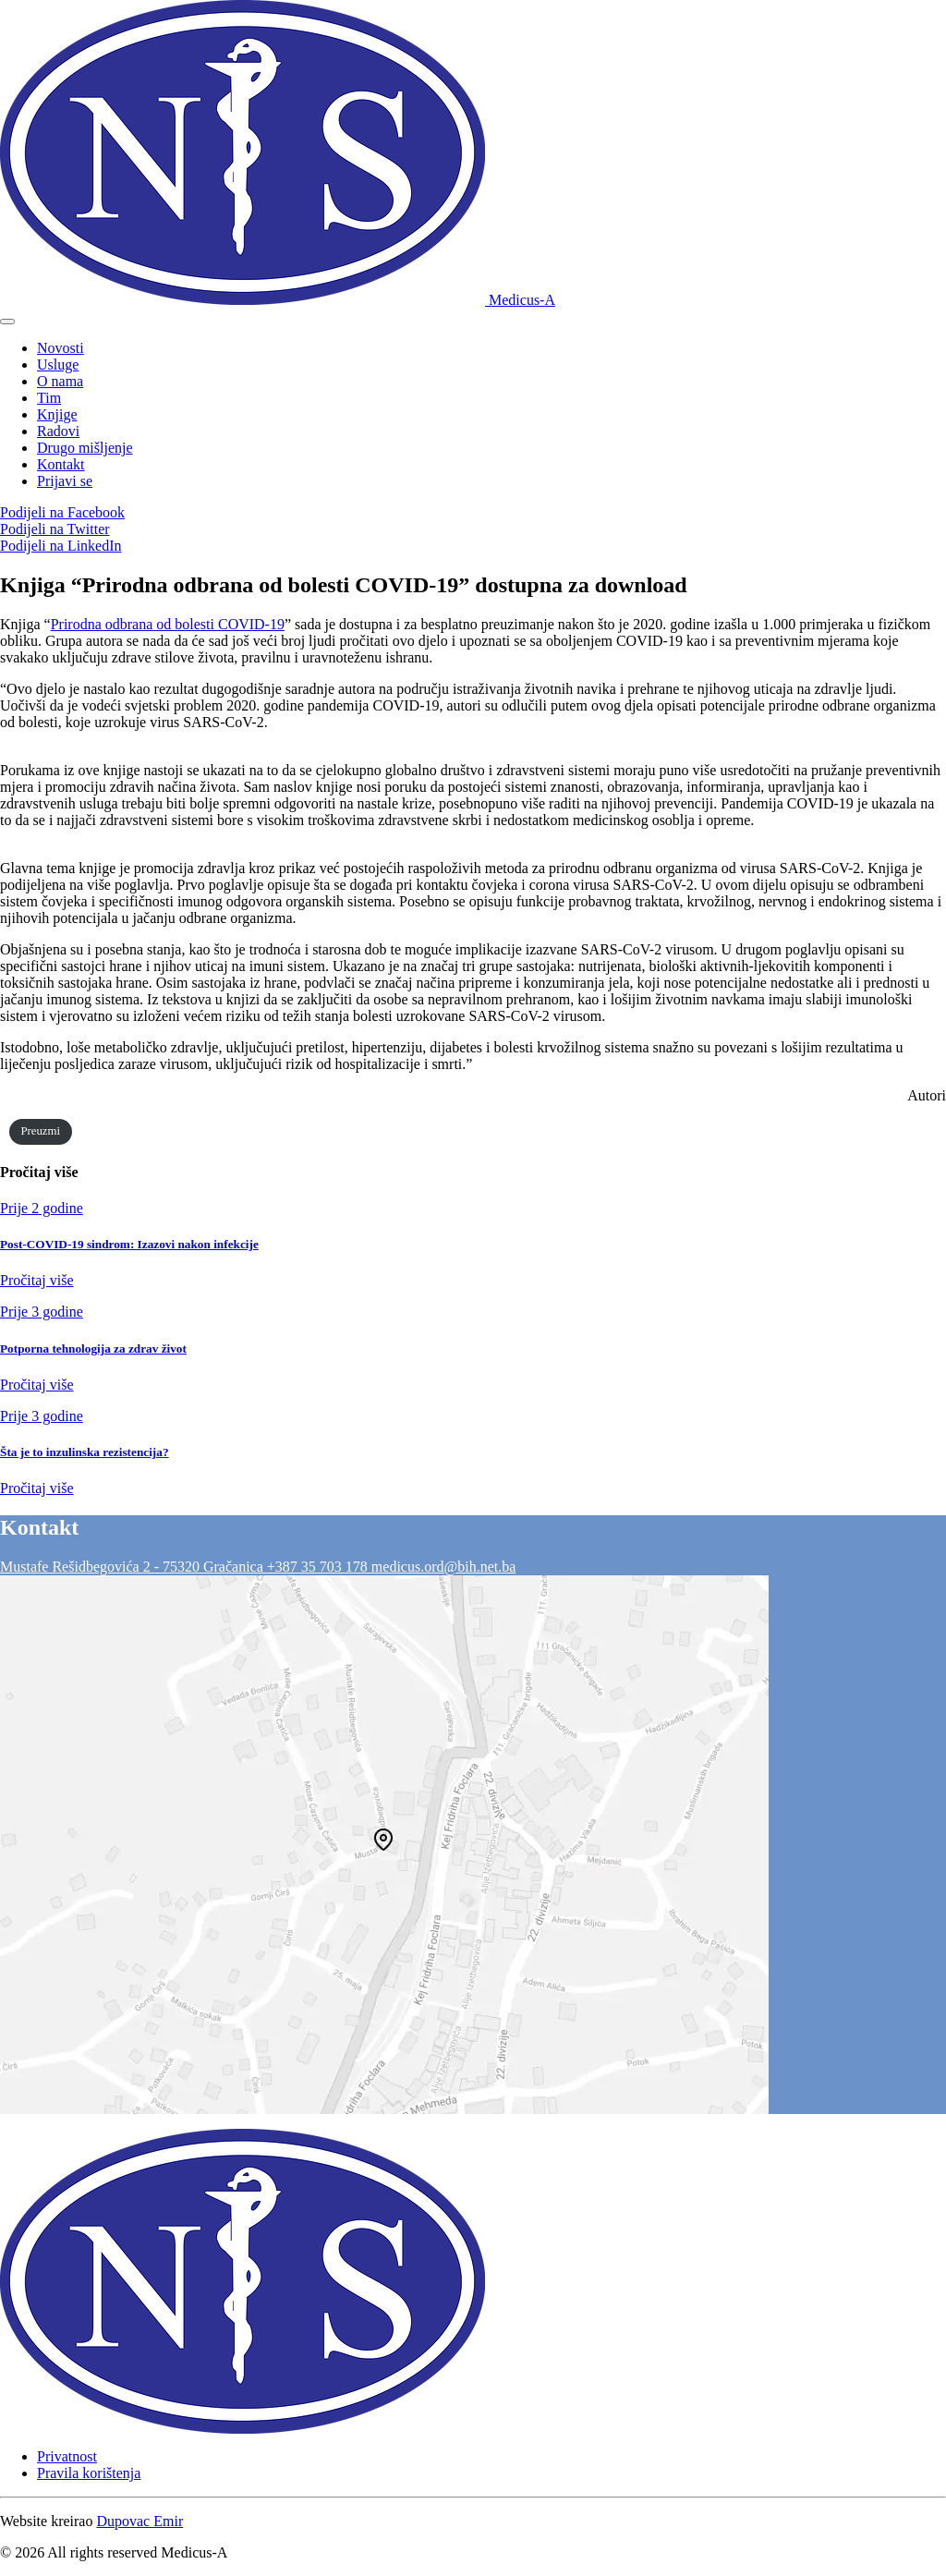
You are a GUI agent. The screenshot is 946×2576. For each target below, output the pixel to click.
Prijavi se (64, 481)
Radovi (58, 431)
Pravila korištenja (88, 2473)
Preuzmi (40, 1130)
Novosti (60, 348)
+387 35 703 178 (319, 1566)
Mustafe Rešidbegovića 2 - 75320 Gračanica (133, 1566)
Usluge (58, 364)
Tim (49, 398)
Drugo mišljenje (85, 448)
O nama (60, 381)
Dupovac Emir (139, 2521)
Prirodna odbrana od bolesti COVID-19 (168, 624)
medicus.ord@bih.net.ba (443, 1566)
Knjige (57, 414)
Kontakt (61, 464)
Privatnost (67, 2456)
